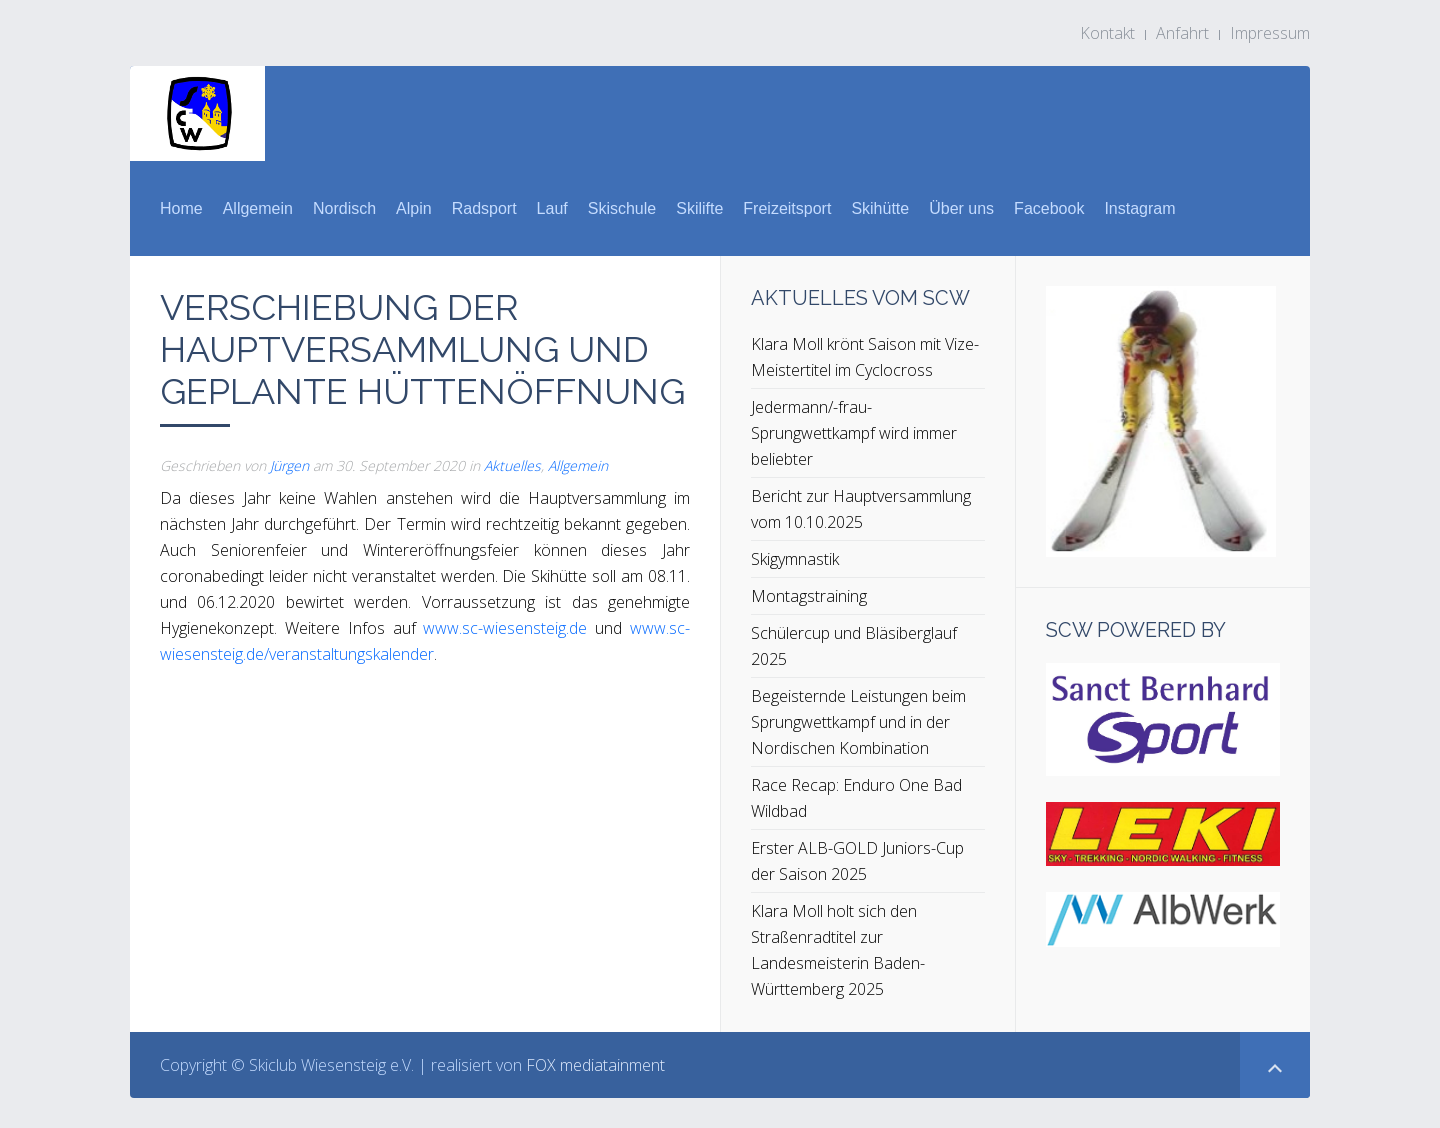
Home (181, 208)
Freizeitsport (787, 208)
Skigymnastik (795, 559)
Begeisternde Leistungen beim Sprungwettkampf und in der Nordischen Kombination (858, 722)
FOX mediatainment (595, 1065)
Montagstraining (809, 596)
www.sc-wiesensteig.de (505, 628)
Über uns (961, 208)
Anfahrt (1182, 33)
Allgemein (258, 208)
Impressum (1270, 33)
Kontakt (1107, 33)
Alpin (414, 208)
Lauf (552, 208)
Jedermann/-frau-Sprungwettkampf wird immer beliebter (854, 433)
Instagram (1139, 208)
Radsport (484, 208)
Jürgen (289, 465)
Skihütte (880, 208)
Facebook (1049, 208)
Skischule (622, 208)
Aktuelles (512, 465)
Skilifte (699, 208)
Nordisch (344, 208)
